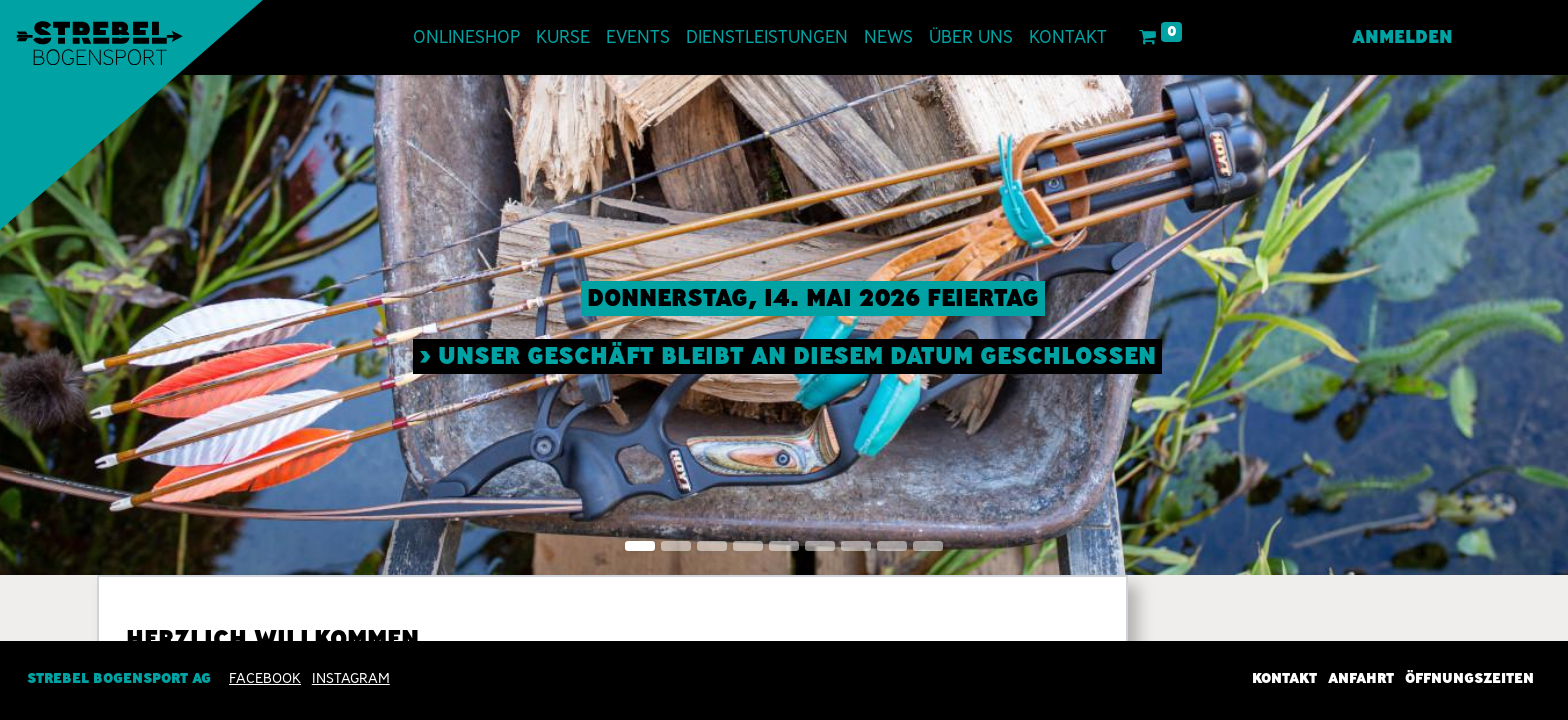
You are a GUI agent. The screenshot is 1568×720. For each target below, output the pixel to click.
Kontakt (1284, 678)
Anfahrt (1361, 678)
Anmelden (1400, 37)
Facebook (265, 678)
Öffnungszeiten (1469, 678)
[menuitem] (468, 37)
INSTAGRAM (351, 678)
